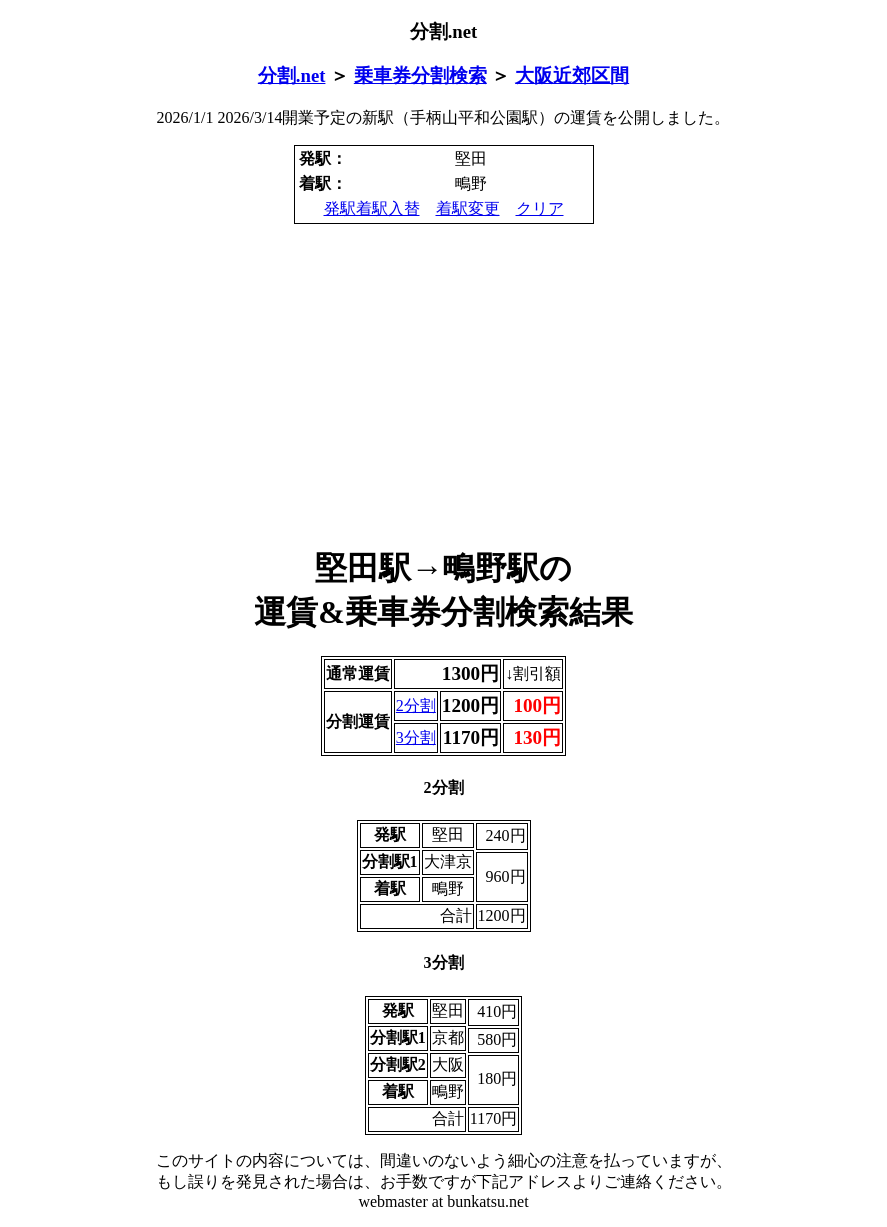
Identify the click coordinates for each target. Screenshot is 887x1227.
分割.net (292, 75)
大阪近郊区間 (572, 75)
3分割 (416, 737)
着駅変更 (468, 208)
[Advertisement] (443, 386)
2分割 (416, 705)
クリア (540, 208)
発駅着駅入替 (372, 208)
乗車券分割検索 (420, 75)
